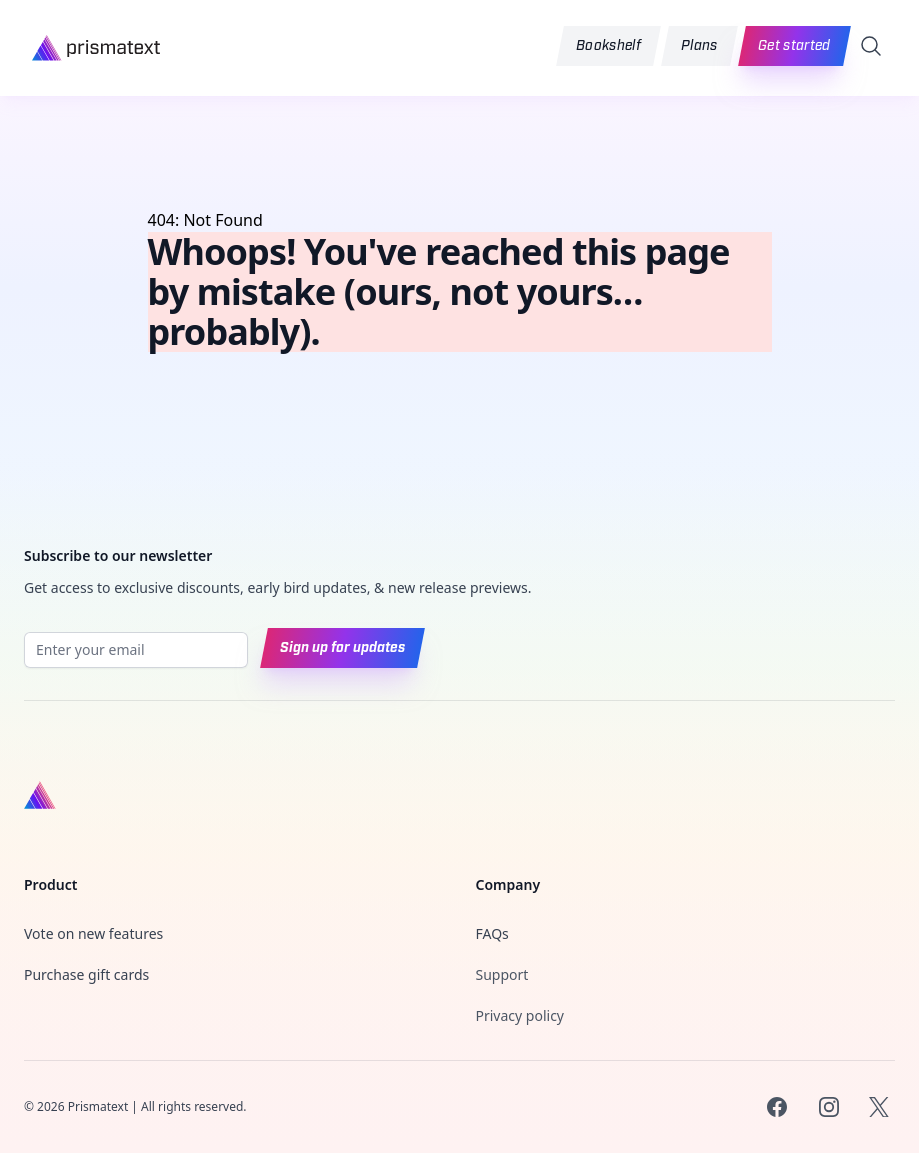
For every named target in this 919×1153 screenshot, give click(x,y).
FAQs (492, 933)
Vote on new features (93, 933)
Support (502, 974)
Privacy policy (520, 1015)
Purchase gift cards (86, 974)
